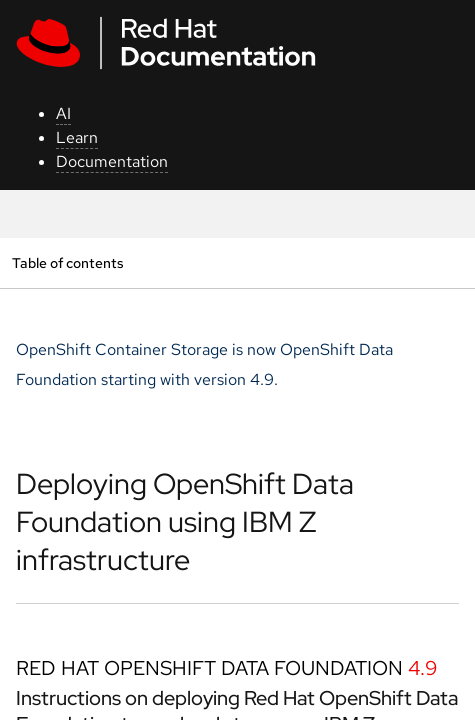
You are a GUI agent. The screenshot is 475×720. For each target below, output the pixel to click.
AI (63, 113)
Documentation (112, 161)
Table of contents (67, 262)
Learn (77, 137)
